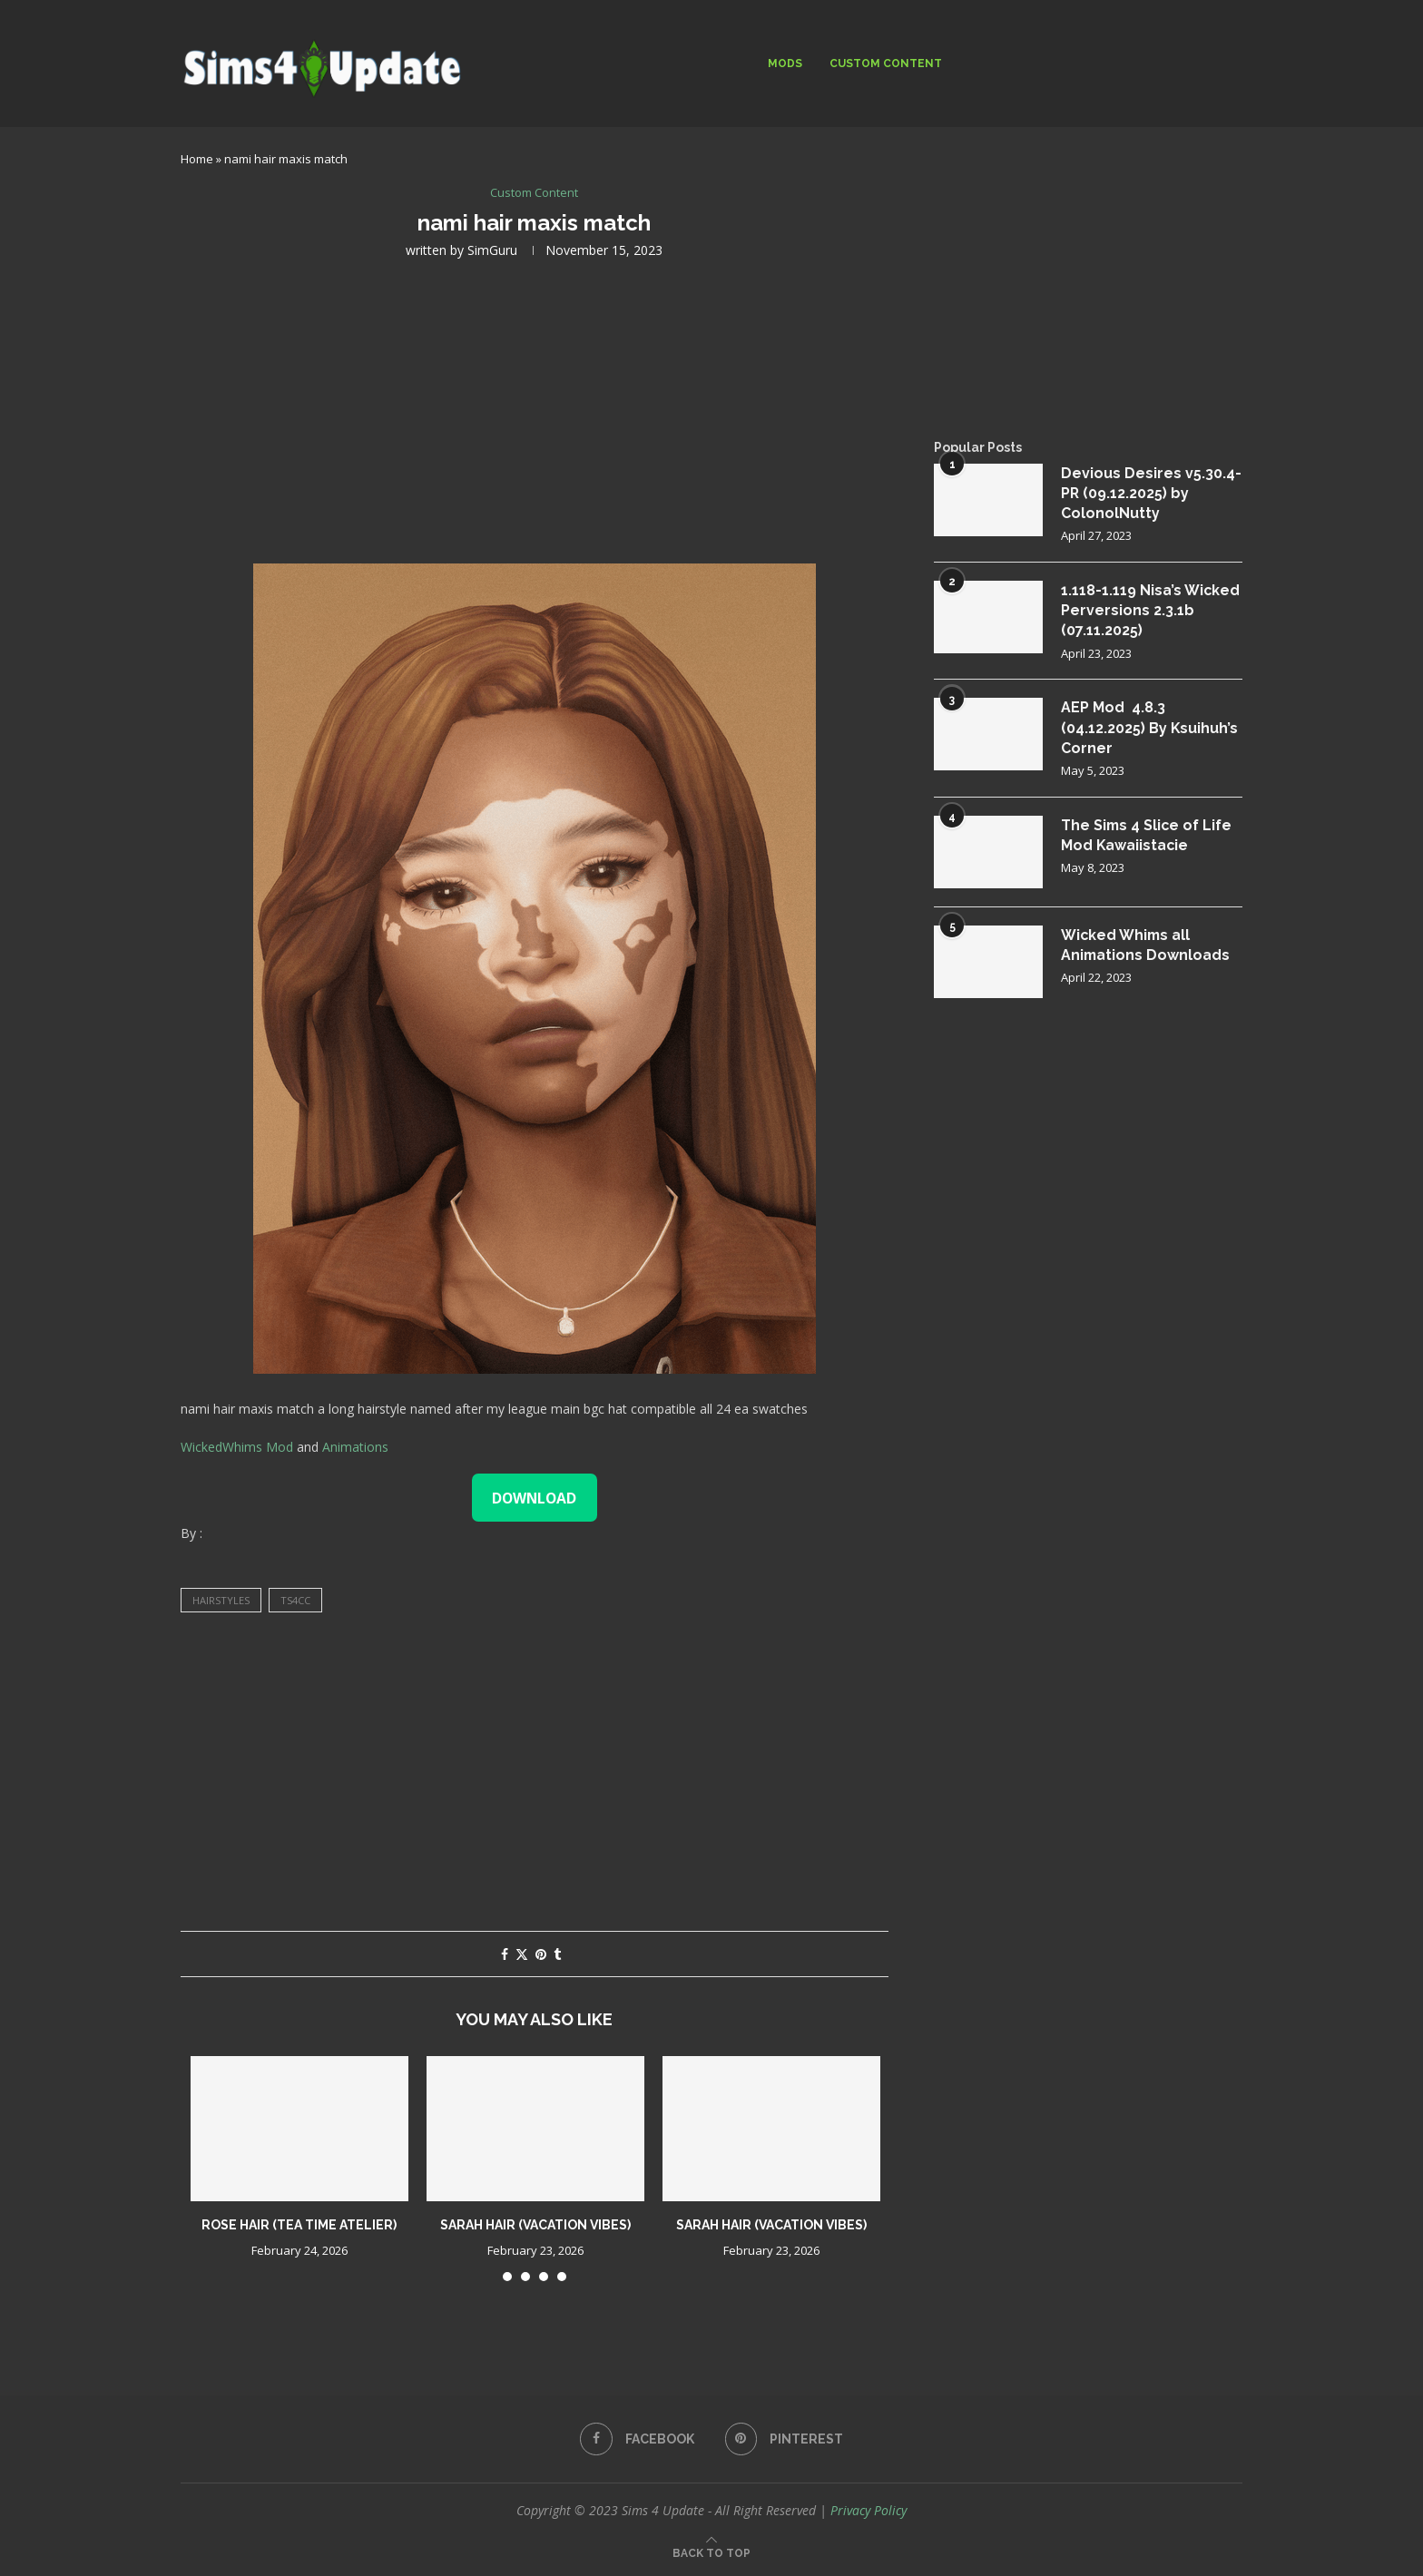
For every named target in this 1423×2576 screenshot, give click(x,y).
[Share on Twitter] (521, 1954)
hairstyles (221, 1601)
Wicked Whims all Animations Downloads (1146, 946)
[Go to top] (711, 2552)
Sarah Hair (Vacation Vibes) (535, 2225)
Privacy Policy (868, 2510)
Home (197, 159)
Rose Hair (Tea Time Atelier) (299, 2225)
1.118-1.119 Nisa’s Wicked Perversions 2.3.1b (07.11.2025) (1151, 612)
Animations (355, 1446)
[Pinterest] (784, 2439)
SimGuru (492, 250)
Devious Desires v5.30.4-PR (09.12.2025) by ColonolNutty (1151, 494)
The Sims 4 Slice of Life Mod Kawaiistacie (1147, 836)
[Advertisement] (534, 409)
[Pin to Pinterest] (540, 1954)
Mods (785, 63)
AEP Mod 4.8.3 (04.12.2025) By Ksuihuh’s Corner (1150, 729)
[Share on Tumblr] (557, 1954)
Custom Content (885, 63)
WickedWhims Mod (237, 1446)
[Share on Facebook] (504, 1954)
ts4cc (295, 1601)
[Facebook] (637, 2439)
